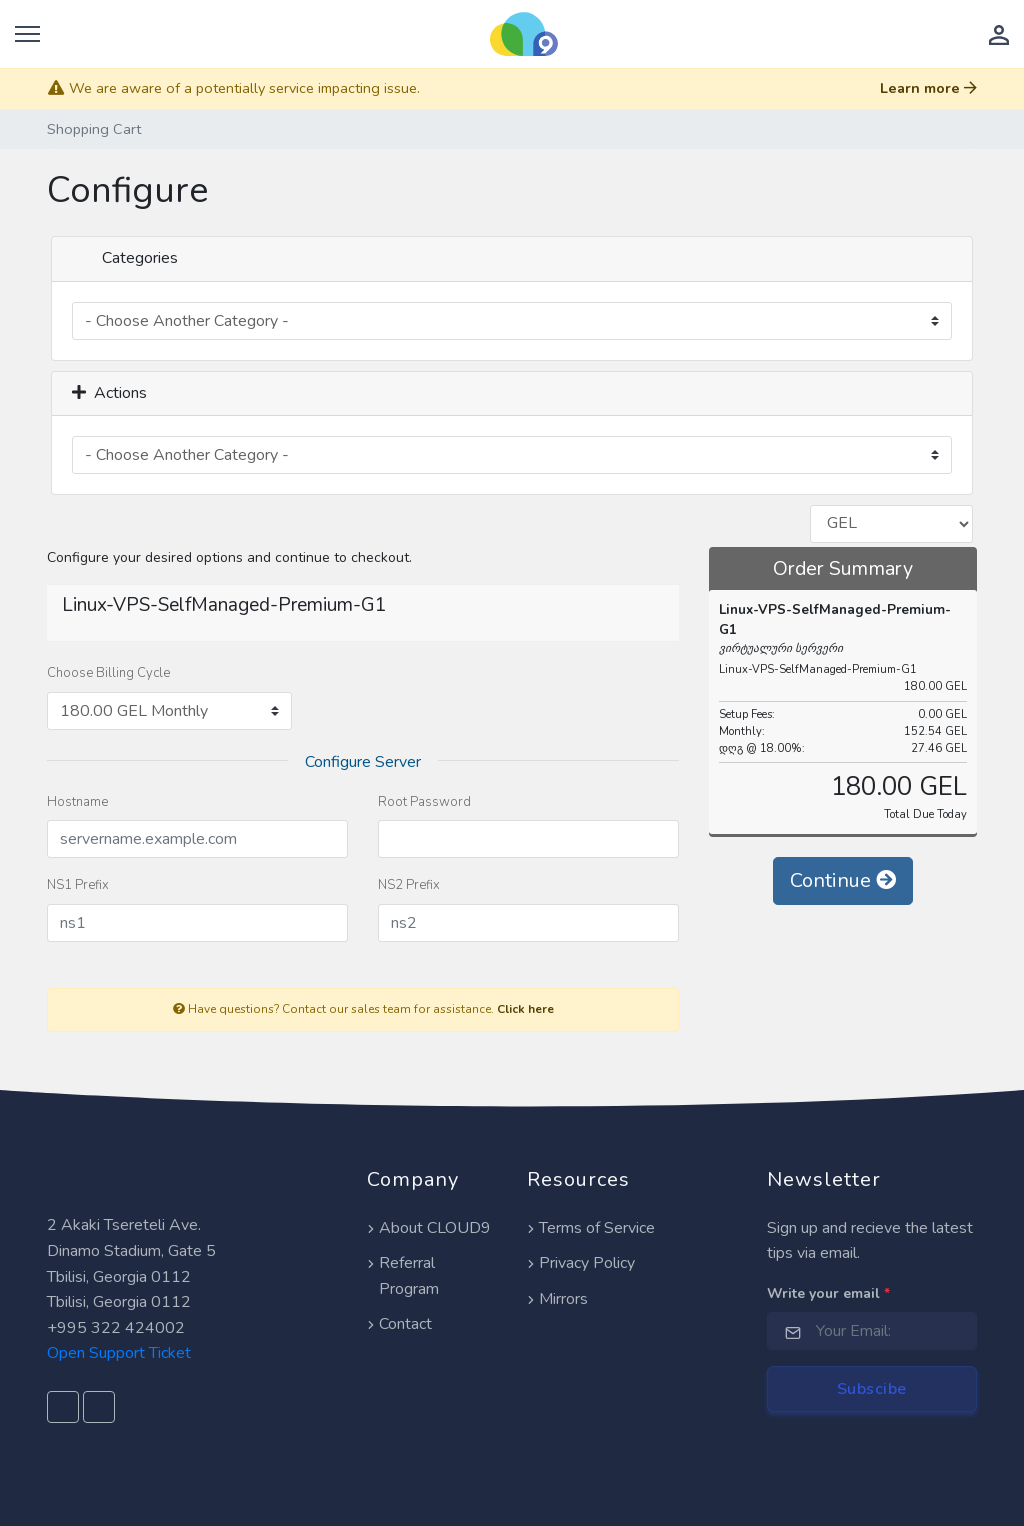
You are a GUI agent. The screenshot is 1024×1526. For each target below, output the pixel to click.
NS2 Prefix (409, 885)
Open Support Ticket (119, 1353)
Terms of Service (591, 1228)
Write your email (828, 1293)
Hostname (77, 802)
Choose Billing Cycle (108, 673)
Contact (399, 1324)
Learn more (928, 88)
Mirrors (557, 1299)
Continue (843, 880)
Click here (525, 1009)
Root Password (424, 802)
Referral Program (403, 1276)
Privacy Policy (581, 1263)
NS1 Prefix (78, 885)
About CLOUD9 (429, 1228)
